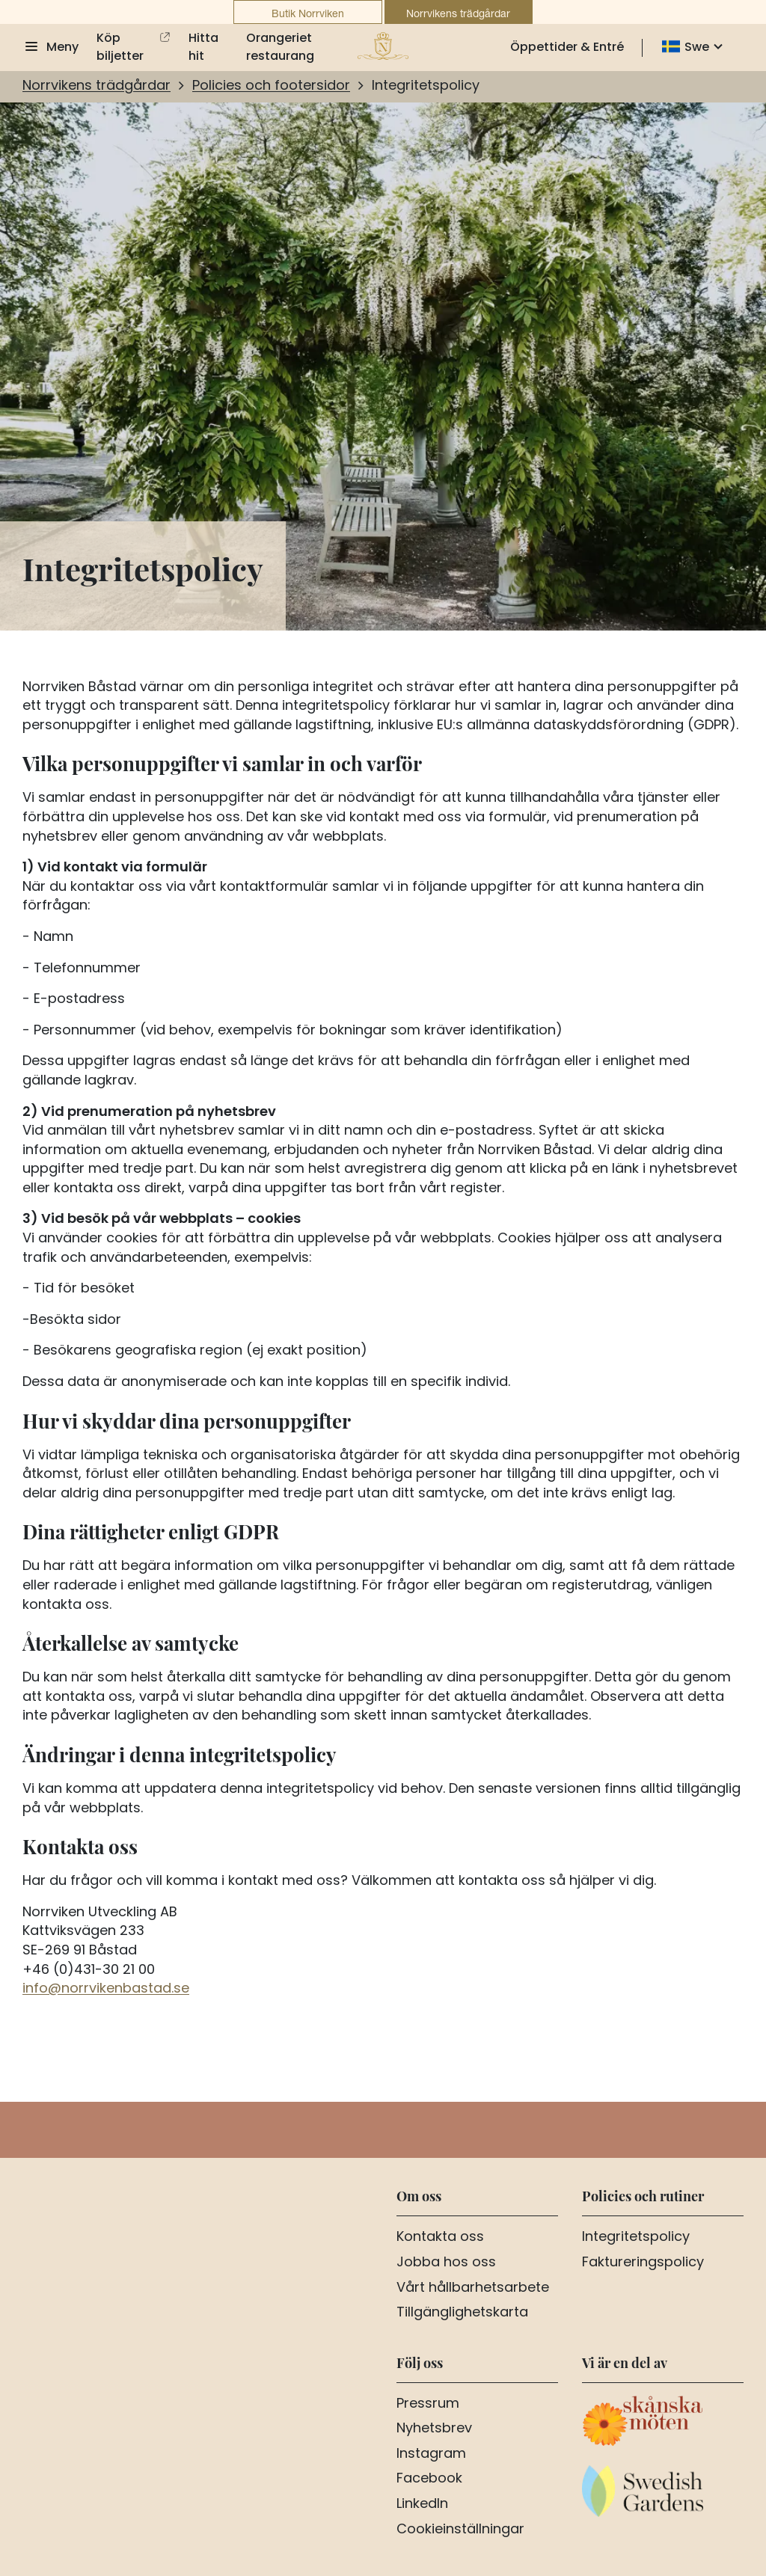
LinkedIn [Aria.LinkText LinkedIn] (422, 2505)
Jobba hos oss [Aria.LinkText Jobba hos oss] (446, 2263)
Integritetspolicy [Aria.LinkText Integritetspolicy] (636, 2238)
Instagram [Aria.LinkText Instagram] (431, 2455)
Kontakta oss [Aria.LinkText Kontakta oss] (440, 2238)
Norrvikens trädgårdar (458, 13)
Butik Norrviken (308, 13)
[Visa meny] (50, 48)
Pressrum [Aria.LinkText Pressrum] (427, 2404)
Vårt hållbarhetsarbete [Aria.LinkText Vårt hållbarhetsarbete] (472, 2289)
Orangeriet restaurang (280, 48)
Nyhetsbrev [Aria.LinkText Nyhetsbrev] (434, 2429)
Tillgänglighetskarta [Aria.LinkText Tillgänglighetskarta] (462, 2313)
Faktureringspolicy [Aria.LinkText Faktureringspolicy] (643, 2263)
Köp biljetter (120, 48)
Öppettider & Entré (567, 48)
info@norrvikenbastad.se (105, 1989)
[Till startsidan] (383, 46)
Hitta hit (203, 48)
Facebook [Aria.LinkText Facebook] (429, 2479)
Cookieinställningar (460, 2530)
